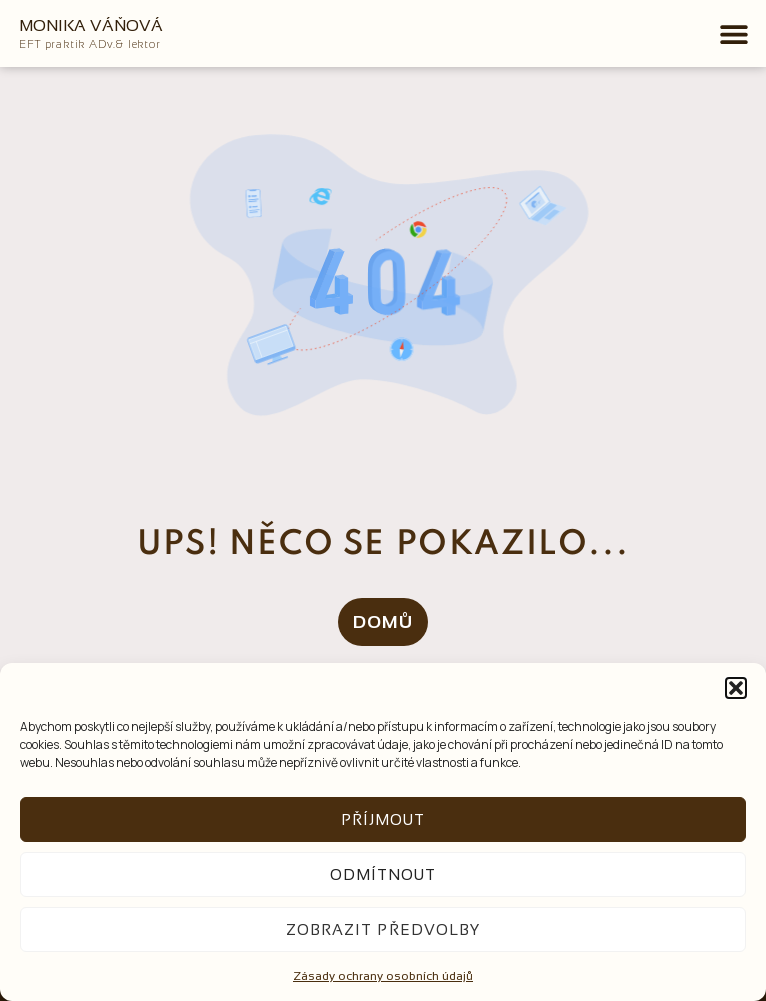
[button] (736, 688)
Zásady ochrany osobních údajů (383, 976)
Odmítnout (383, 874)
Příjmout (383, 819)
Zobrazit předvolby (383, 929)
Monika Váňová (91, 25)
